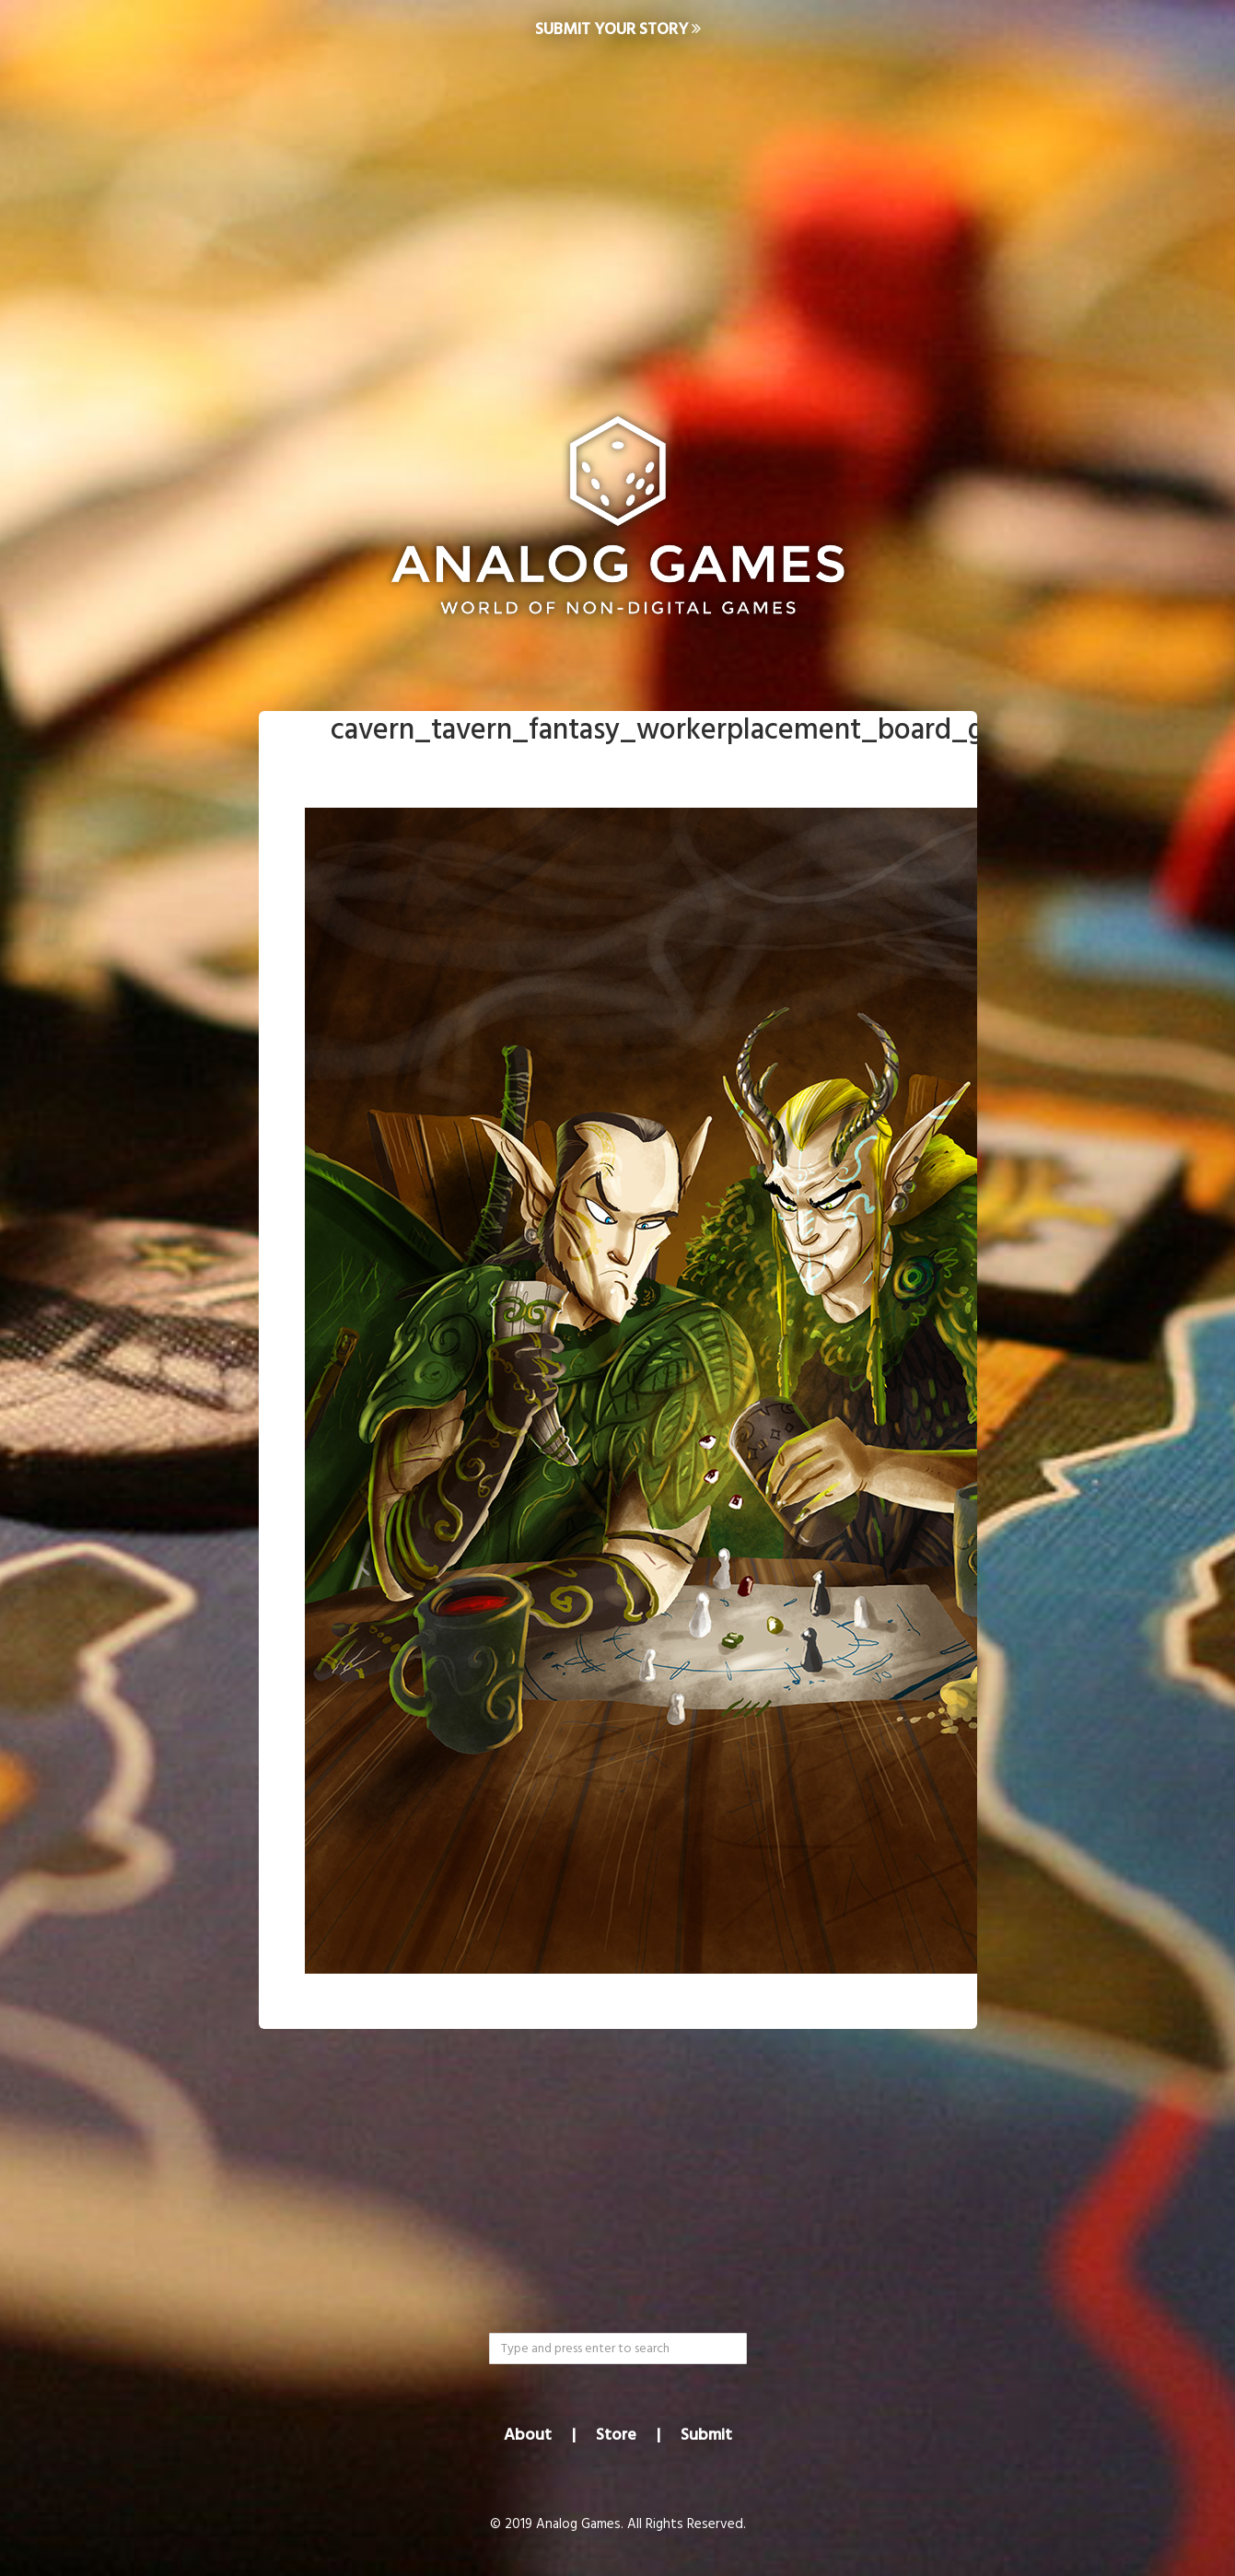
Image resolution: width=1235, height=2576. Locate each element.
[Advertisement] (618, 208)
